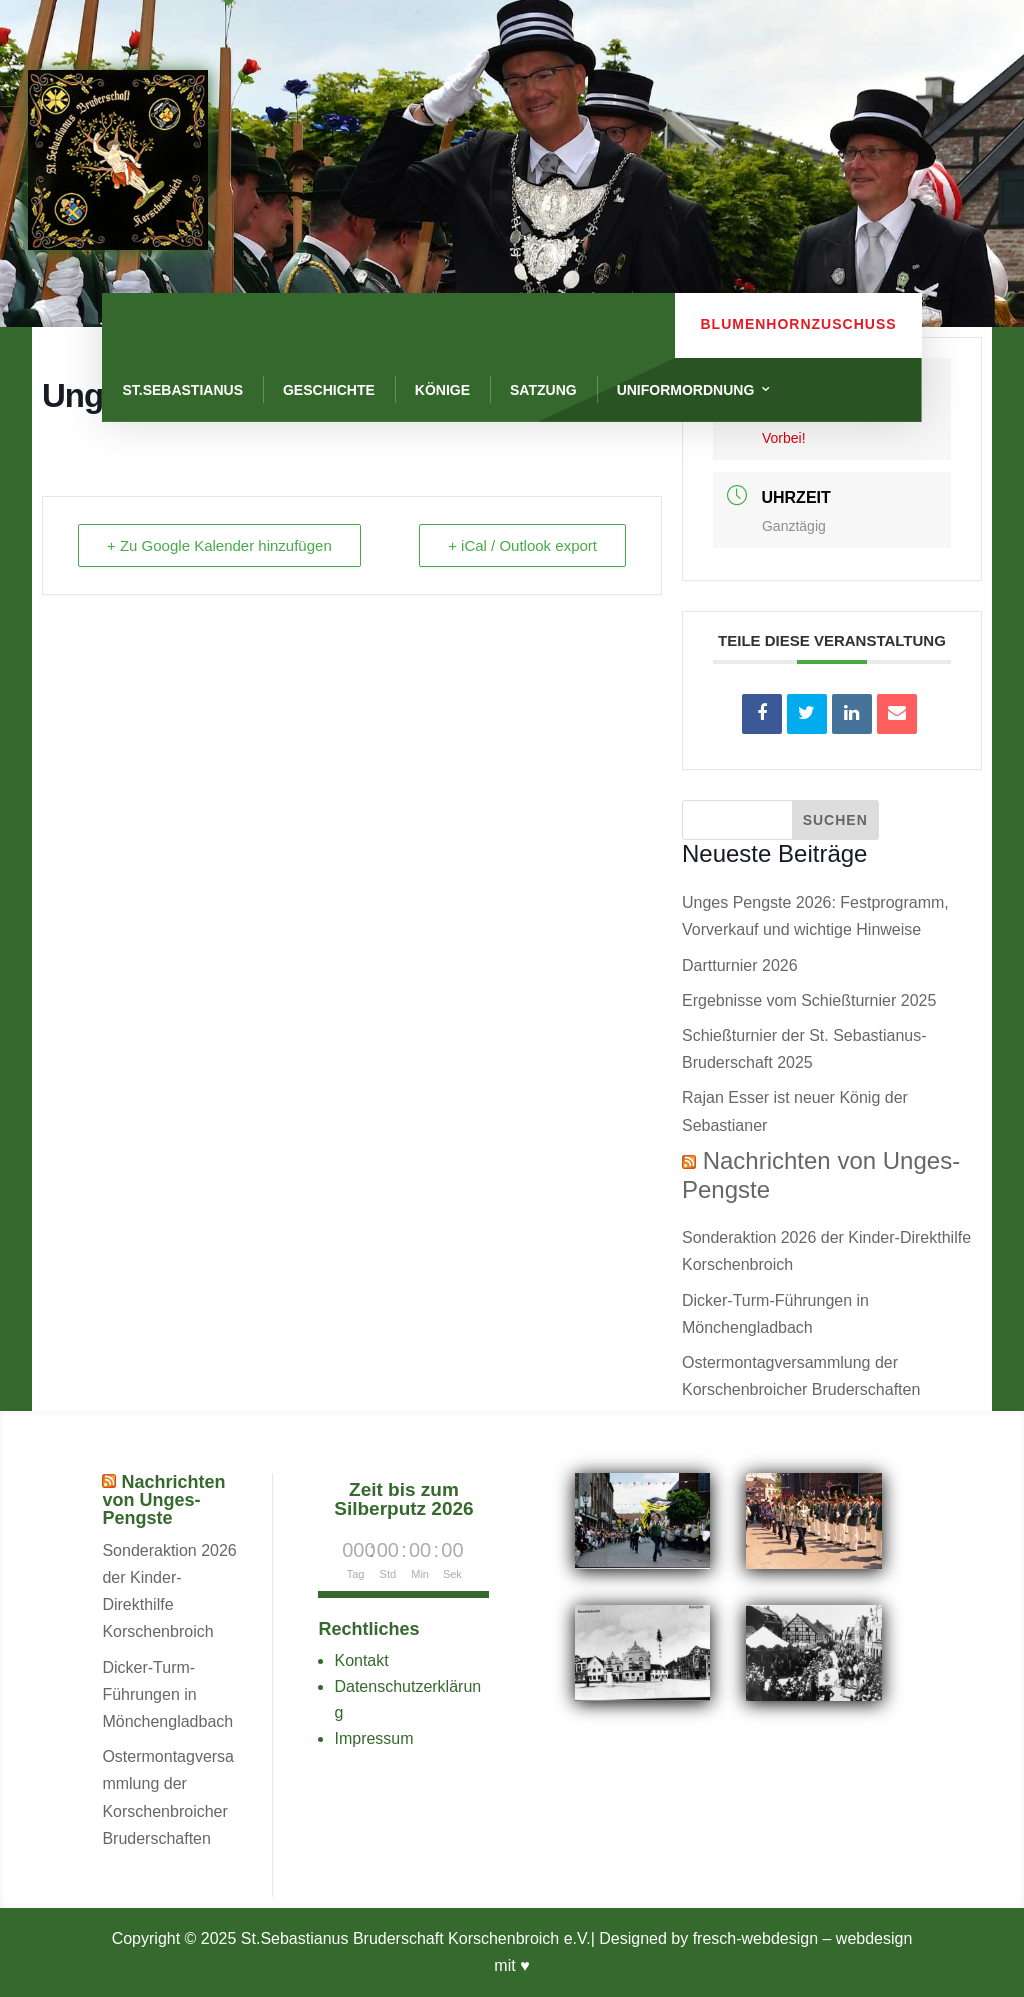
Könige (442, 390)
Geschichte (329, 390)
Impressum (373, 1738)
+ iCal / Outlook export (522, 545)
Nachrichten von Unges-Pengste (163, 1500)
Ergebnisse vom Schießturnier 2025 (809, 1000)
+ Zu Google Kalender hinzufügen (219, 545)
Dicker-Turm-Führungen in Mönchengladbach (167, 1694)
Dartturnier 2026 (740, 965)
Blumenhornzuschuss (798, 324)
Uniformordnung (686, 390)
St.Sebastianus (182, 390)
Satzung (543, 390)
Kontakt (361, 1660)
